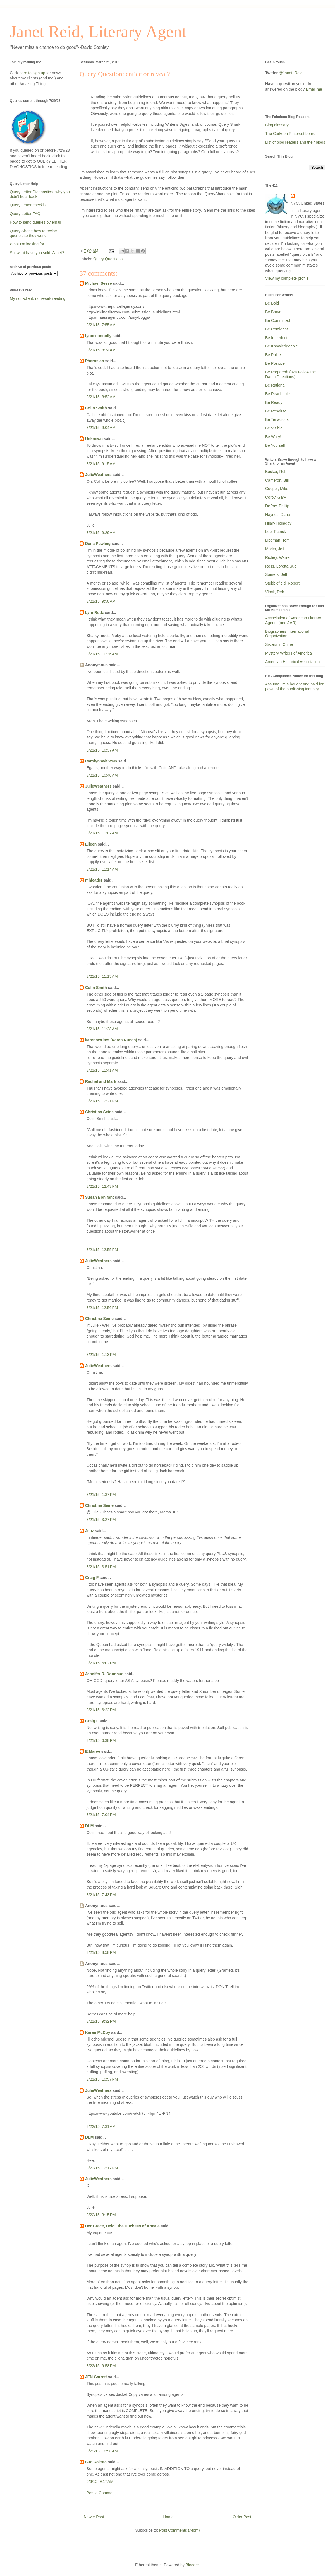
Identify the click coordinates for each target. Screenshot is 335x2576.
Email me (314, 89)
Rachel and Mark (100, 1081)
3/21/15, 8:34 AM (101, 350)
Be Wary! (273, 436)
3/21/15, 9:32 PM (101, 2021)
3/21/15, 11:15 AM (102, 976)
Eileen (91, 844)
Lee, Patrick (275, 531)
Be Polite (273, 355)
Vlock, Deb (274, 592)
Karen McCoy (97, 2032)
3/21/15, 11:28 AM (102, 1029)
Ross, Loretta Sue (280, 566)
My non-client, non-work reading (37, 298)
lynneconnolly (98, 336)
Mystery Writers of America (288, 653)
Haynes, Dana (277, 514)
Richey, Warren (278, 557)
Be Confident (276, 329)
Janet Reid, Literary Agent (98, 31)
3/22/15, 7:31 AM (101, 2126)
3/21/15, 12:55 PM (102, 1249)
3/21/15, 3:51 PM (101, 1567)
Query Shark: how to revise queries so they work (33, 233)
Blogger (192, 2565)
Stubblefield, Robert (282, 583)
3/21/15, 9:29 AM (101, 532)
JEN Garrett (96, 2377)
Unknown (94, 438)
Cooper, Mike (276, 488)
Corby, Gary (275, 497)
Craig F (92, 1577)
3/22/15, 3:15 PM (101, 2215)
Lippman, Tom (277, 540)
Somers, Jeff (276, 574)
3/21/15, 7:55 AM (101, 325)
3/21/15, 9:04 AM (101, 427)
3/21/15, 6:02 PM (101, 1663)
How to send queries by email (35, 222)
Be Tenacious (277, 419)
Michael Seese (98, 283)
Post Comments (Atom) (179, 2530)
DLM (89, 1826)
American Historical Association (292, 662)
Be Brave (273, 312)
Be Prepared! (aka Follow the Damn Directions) (290, 374)
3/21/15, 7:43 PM (101, 1894)
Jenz (89, 1531)
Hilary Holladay (278, 523)
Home (168, 2517)
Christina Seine (99, 1112)
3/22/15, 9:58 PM (101, 2365)
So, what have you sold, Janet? (37, 252)
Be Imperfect (276, 337)
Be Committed (277, 320)
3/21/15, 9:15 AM (101, 464)
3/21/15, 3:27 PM (101, 1519)
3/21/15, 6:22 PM (101, 1710)
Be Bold (272, 303)
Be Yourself (275, 445)
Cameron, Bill (277, 480)
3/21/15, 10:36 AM (102, 654)
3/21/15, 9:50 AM (101, 601)
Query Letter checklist (28, 205)
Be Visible (274, 428)
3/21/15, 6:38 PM (101, 1740)
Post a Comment (101, 2493)
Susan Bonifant (99, 1197)
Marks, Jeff (274, 549)
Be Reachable (277, 394)
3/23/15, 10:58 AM (102, 2451)
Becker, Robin (277, 471)
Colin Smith (96, 408)
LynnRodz (94, 612)
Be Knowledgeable (281, 346)
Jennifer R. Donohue (104, 1674)
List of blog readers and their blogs (295, 142)
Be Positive (275, 363)
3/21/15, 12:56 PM (102, 1307)
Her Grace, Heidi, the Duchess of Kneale (122, 2226)
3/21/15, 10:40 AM (102, 775)
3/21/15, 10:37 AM (102, 750)
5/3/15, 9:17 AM (100, 2481)
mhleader (93, 880)
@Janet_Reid (291, 73)
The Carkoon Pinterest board (290, 133)
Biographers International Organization (287, 633)
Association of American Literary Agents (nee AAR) (293, 620)
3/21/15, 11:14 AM (102, 869)
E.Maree (92, 1751)
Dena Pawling (98, 543)
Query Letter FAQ (25, 213)
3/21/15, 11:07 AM (102, 833)
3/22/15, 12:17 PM (102, 2168)
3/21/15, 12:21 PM (102, 1101)
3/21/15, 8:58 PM (101, 1952)
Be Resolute (275, 411)
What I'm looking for (27, 244)
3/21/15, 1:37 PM (101, 1494)
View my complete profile (286, 278)
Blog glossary (277, 125)
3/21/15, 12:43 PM (102, 1186)
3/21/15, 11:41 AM (102, 1070)
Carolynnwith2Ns (101, 761)
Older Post (242, 2517)
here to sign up (32, 73)
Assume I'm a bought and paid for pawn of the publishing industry (294, 686)
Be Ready (273, 402)
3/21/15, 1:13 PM (101, 1354)
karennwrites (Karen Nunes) (111, 1040)
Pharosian (94, 361)
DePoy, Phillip (277, 506)
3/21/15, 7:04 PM (101, 1814)
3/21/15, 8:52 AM (101, 397)
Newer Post (94, 2517)
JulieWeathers (98, 474)
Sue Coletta (96, 2462)
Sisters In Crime (279, 644)
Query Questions (108, 259)
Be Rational (275, 385)
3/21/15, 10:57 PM (102, 2079)
